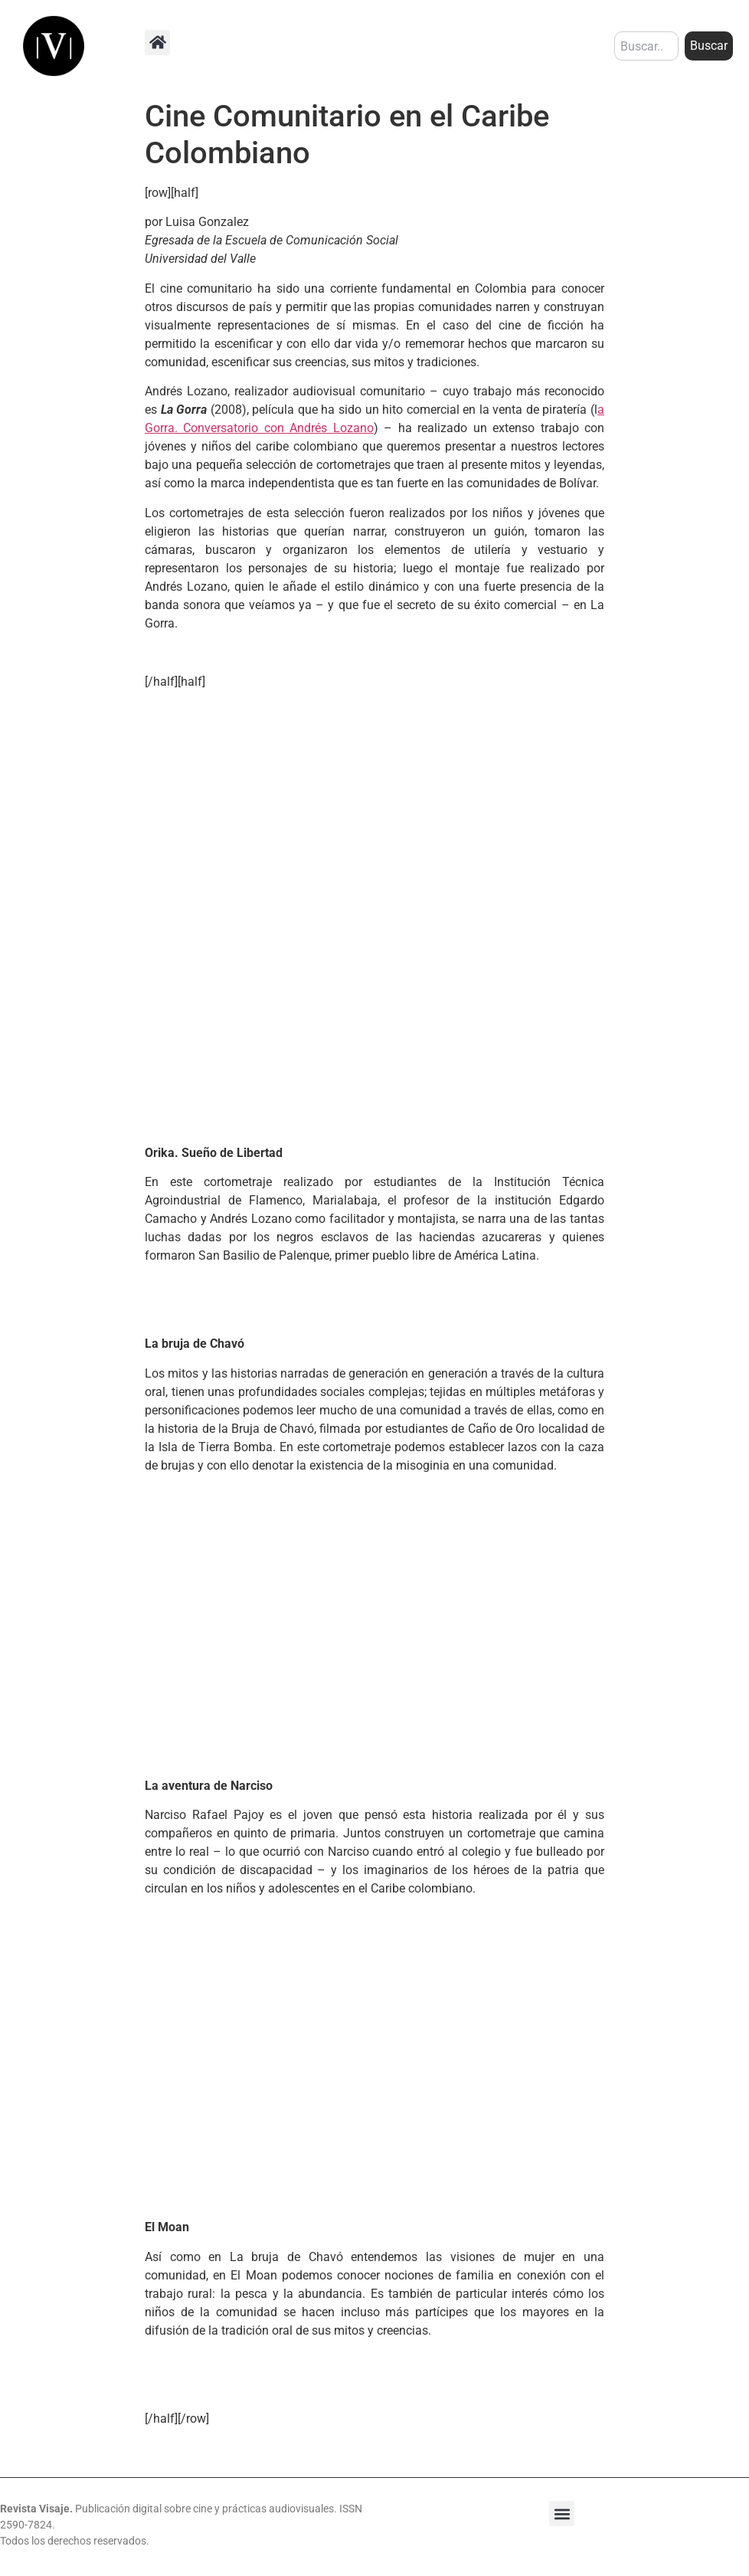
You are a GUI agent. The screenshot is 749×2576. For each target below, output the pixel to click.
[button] (157, 42)
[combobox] (646, 46)
